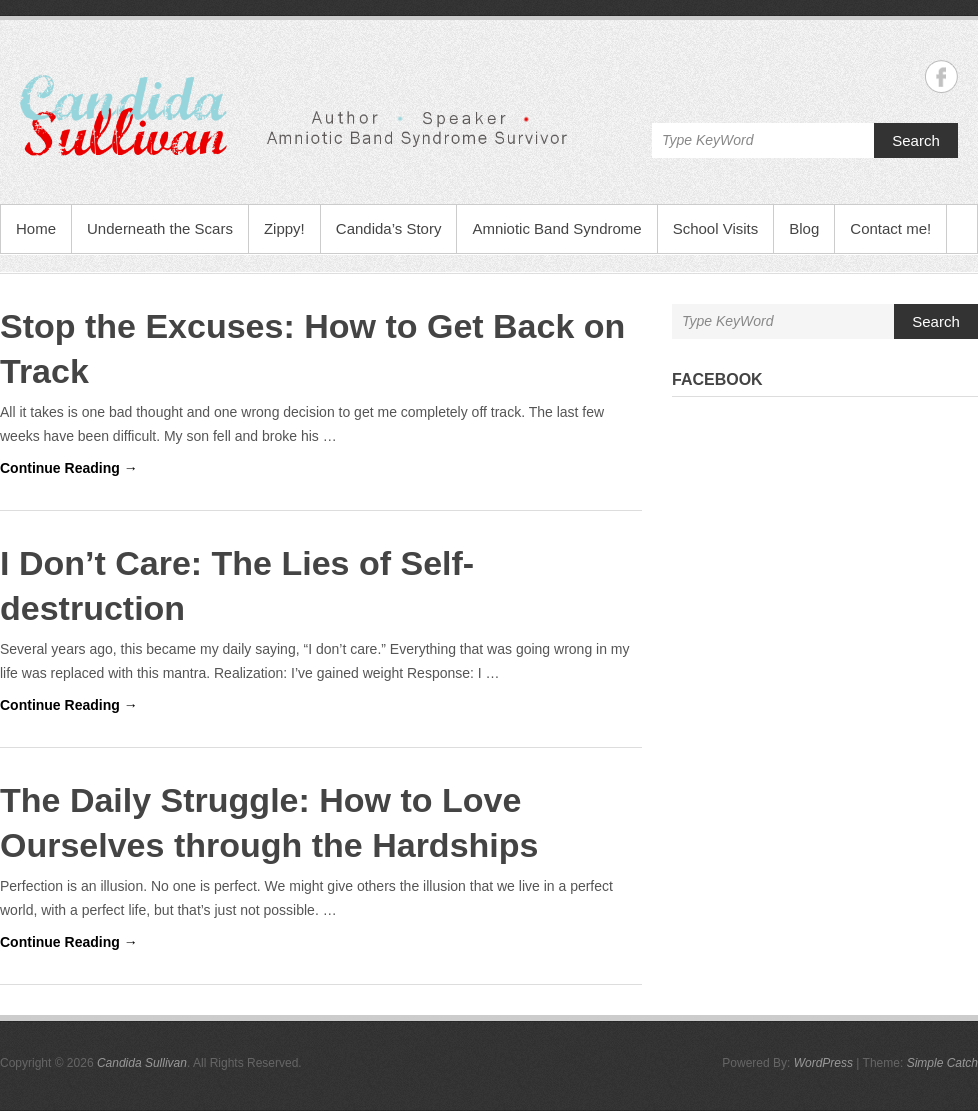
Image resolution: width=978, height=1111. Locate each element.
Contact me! (890, 228)
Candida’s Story (389, 228)
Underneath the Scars (160, 228)
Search (916, 140)
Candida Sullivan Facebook (941, 76)
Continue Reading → (69, 468)
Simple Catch (942, 1063)
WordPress (823, 1063)
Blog (804, 228)
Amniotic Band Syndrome (556, 228)
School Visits (716, 228)
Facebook (717, 379)
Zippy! (284, 228)
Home (36, 228)
